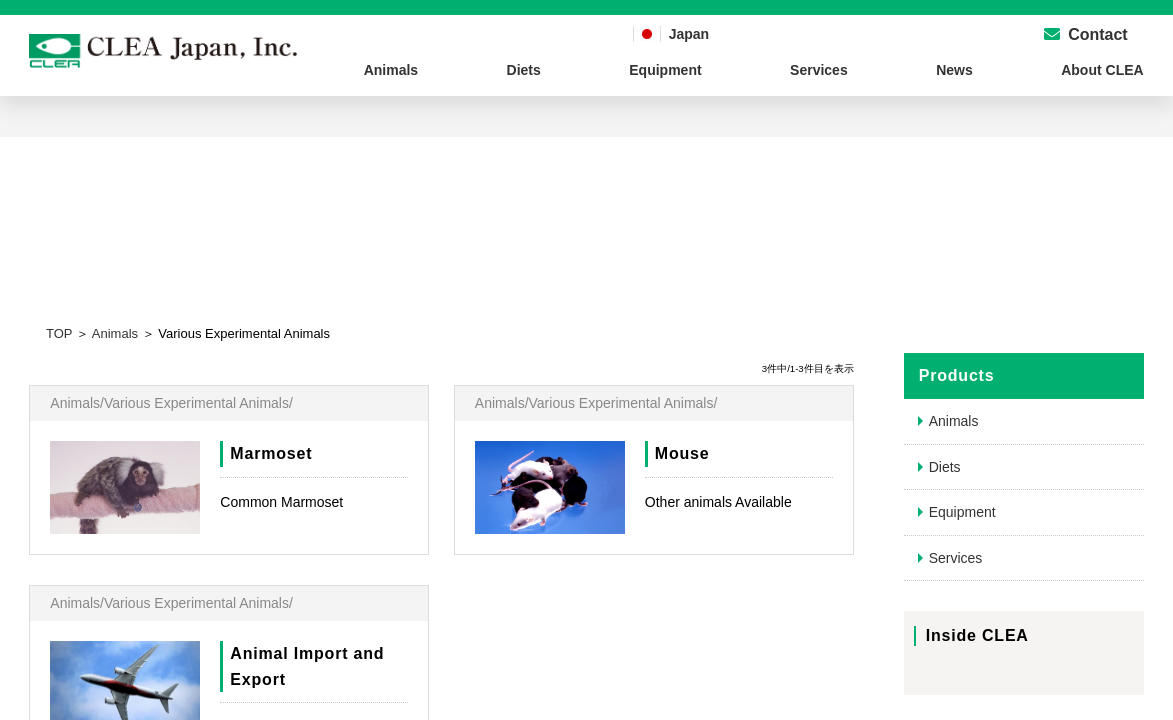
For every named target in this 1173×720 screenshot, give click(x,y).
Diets (524, 70)
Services (819, 70)
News (954, 70)
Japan (689, 34)
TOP (59, 333)
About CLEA (1102, 70)
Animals (391, 70)
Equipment (665, 70)
